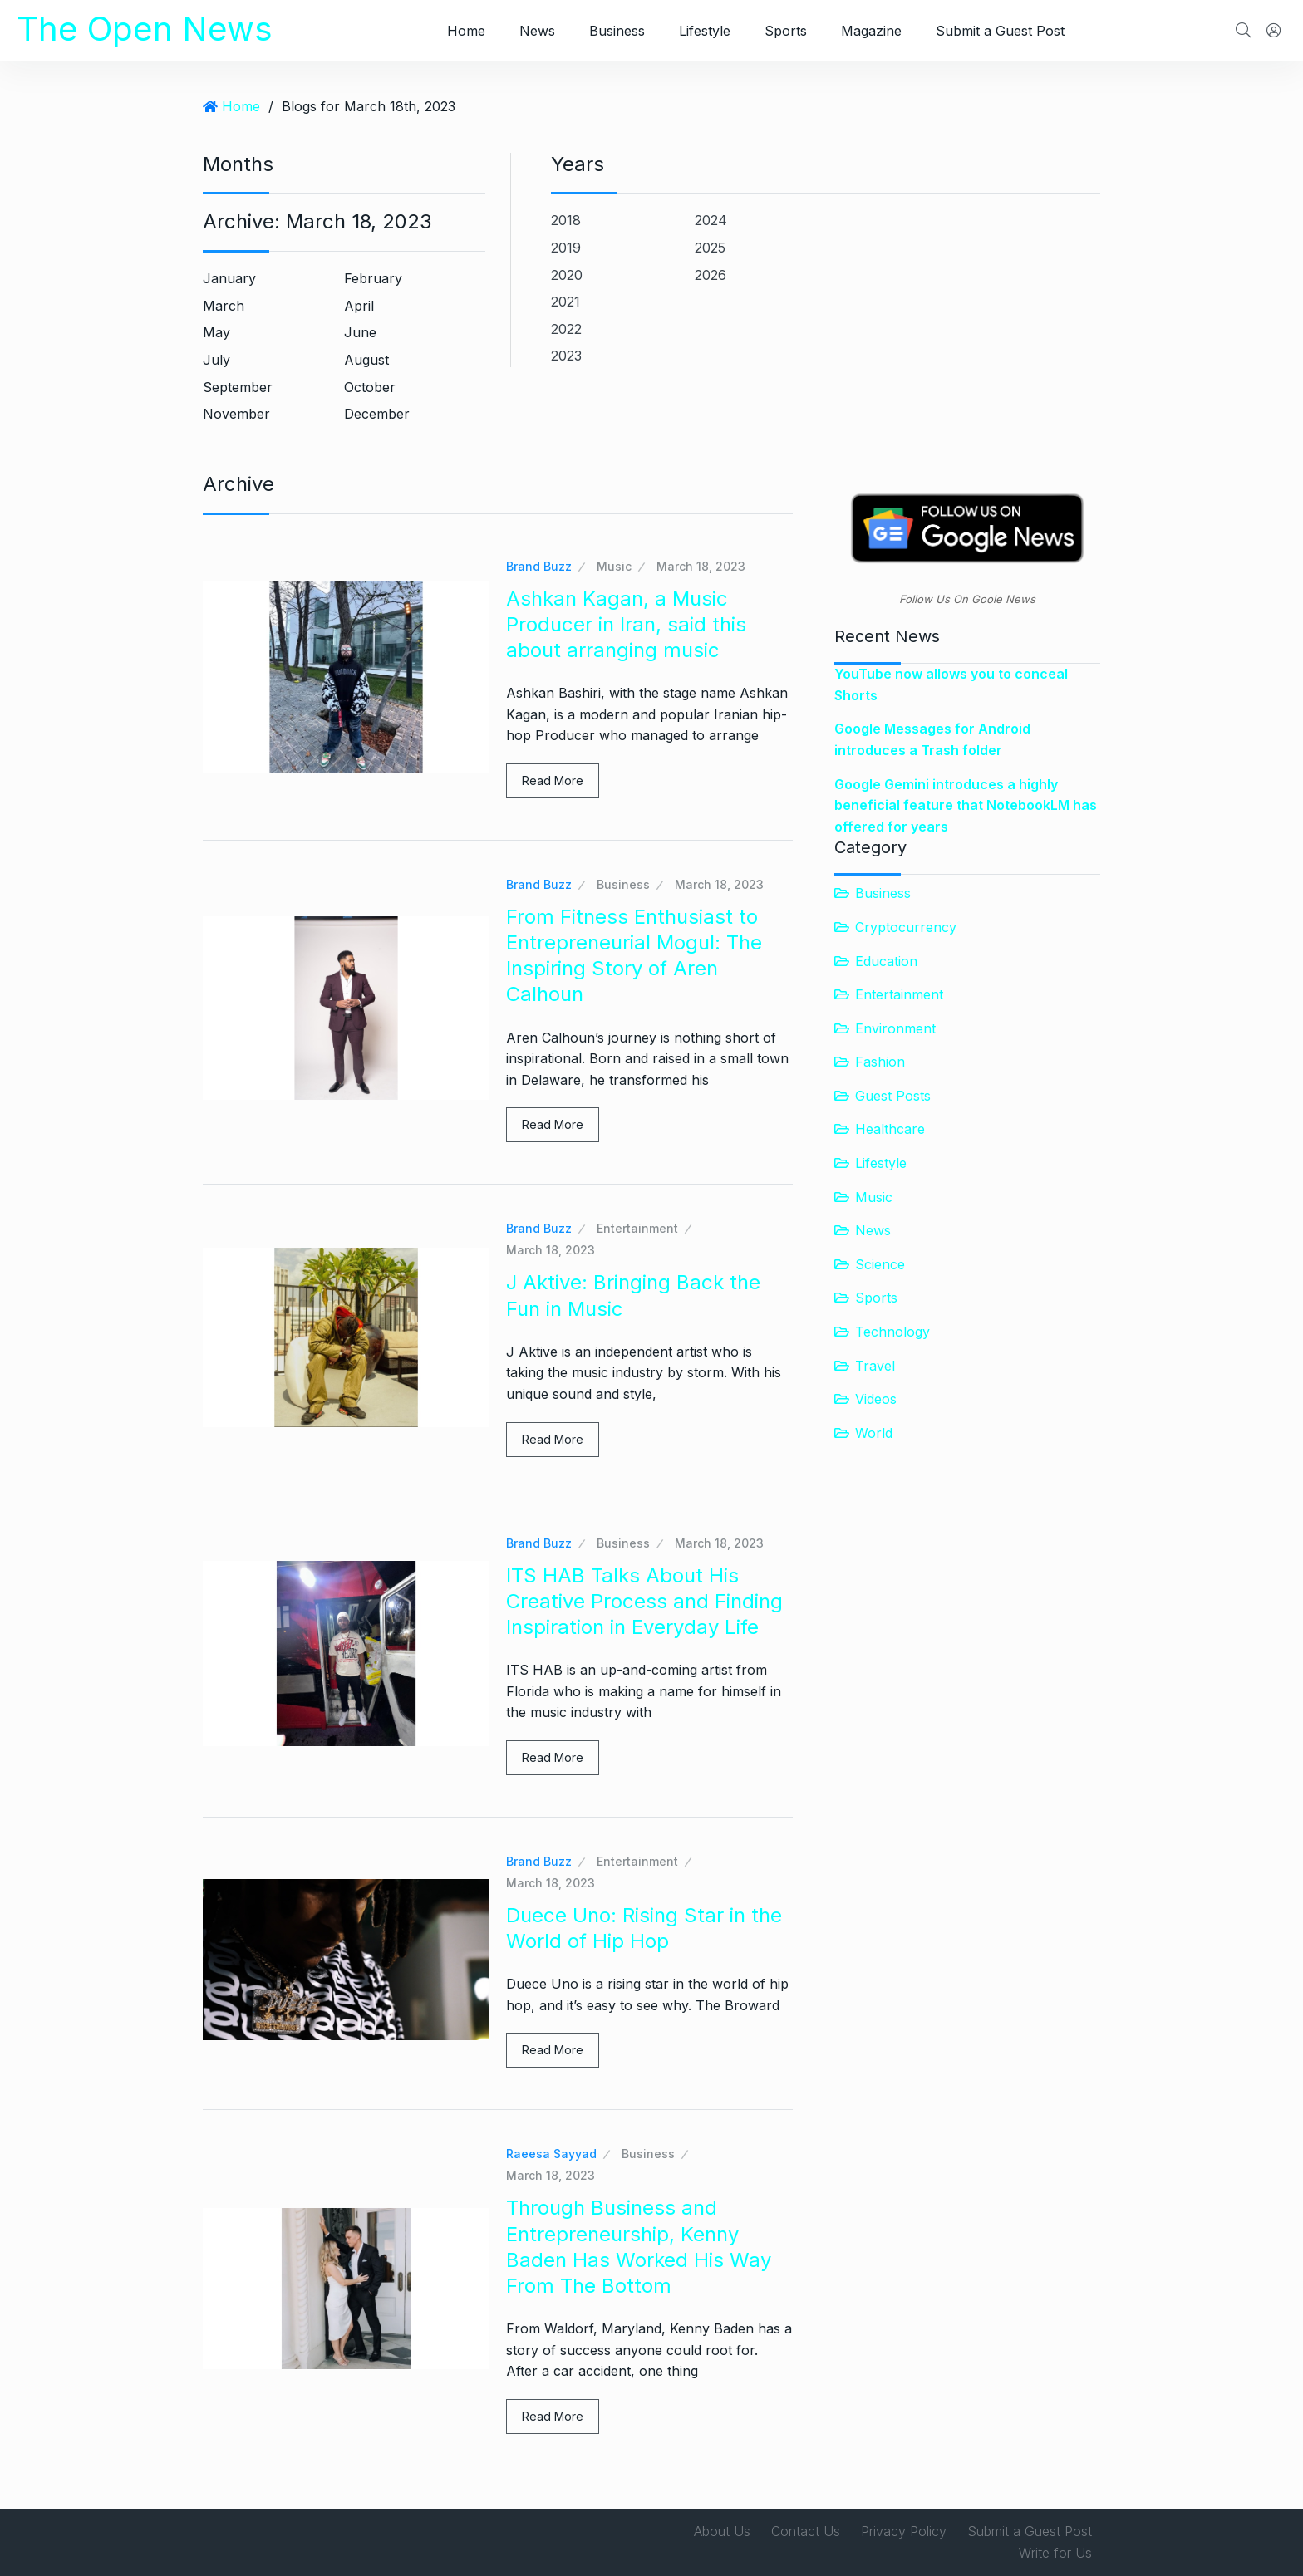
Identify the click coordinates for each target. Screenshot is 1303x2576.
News (537, 30)
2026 (710, 275)
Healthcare (890, 1129)
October (370, 387)
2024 (711, 220)
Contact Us (805, 2531)
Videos (876, 1399)
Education (886, 961)
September (238, 387)
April (359, 305)
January (229, 278)
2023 (566, 355)
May (216, 332)
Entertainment (637, 1228)
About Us (722, 2531)
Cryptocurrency (905, 927)
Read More (552, 780)
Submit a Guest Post (1000, 30)
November (236, 413)
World (873, 1433)
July (216, 359)
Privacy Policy (904, 2531)
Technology (892, 1331)
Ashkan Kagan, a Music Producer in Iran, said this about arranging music (626, 624)
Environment (895, 1028)
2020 (567, 275)
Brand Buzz (539, 566)
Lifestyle (704, 30)
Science (880, 1264)
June (360, 332)
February (373, 278)
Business (617, 30)
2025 (710, 247)
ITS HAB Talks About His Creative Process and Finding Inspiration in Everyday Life (644, 1601)
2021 (565, 301)
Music (614, 566)
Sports (786, 30)
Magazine (871, 30)
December (377, 413)
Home (466, 30)
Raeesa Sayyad (551, 2154)
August (366, 359)
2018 (566, 220)
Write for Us (1055, 2552)
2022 (566, 329)
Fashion (880, 1061)
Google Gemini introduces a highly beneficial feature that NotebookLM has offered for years (965, 805)
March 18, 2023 (700, 566)
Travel (875, 1365)
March (223, 305)
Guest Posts (893, 1095)
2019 (566, 247)
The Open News (145, 28)
